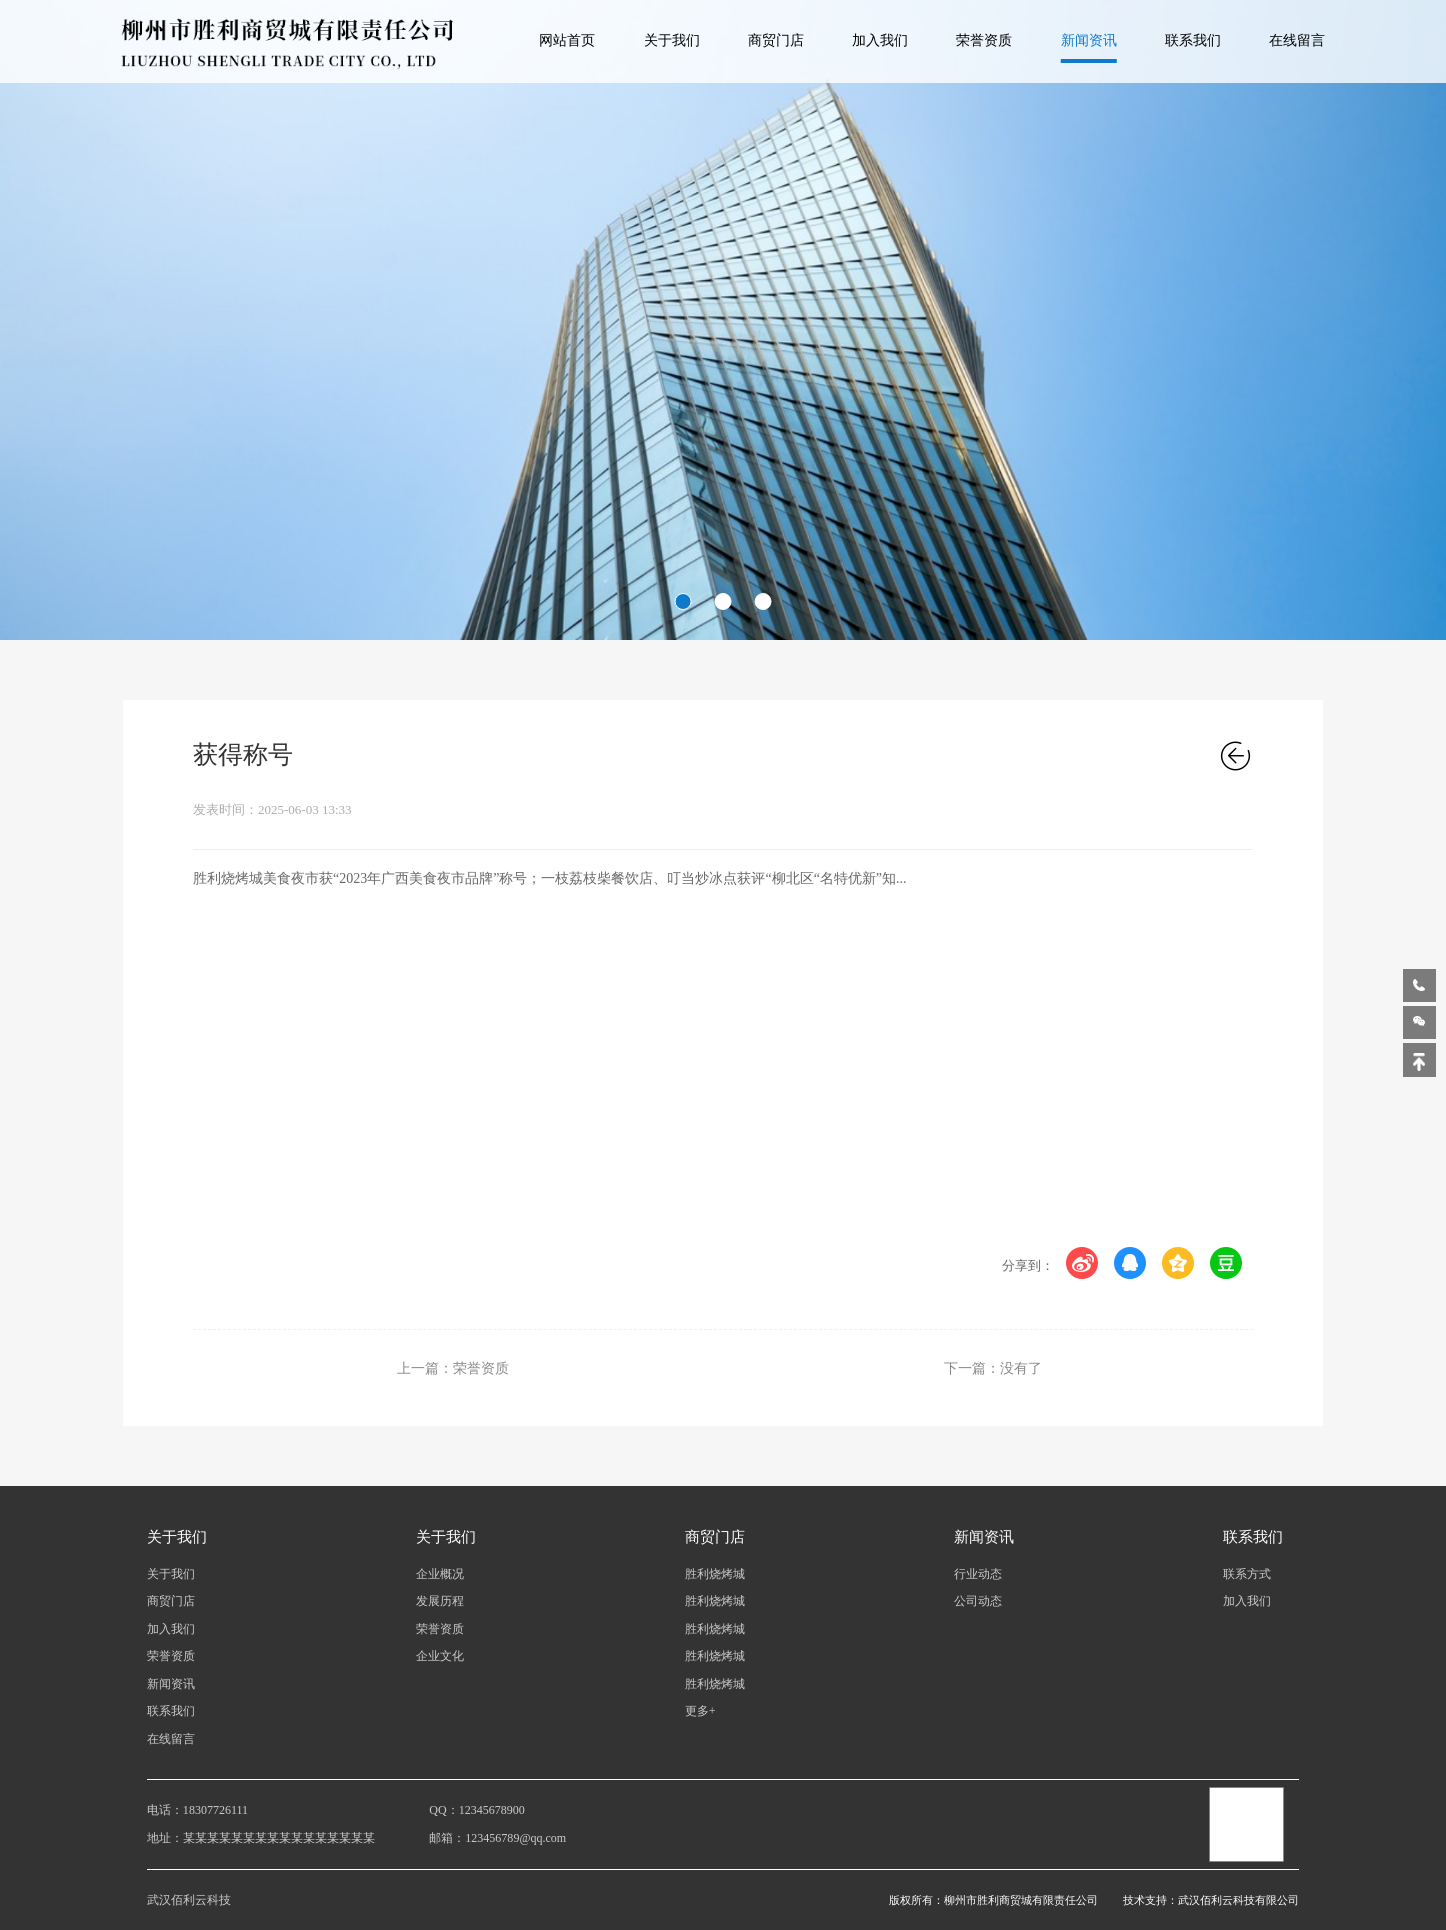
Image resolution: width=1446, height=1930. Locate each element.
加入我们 (880, 40)
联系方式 (1247, 1574)
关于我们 (672, 40)
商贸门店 (776, 40)
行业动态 (978, 1574)
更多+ (700, 1711)
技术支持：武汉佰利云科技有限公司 (1211, 1900)
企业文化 (440, 1656)
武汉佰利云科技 (189, 1900)
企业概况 (440, 1574)
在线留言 (1297, 40)
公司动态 (978, 1601)
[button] (683, 601)
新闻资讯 (1089, 40)
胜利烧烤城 (715, 1574)
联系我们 (1193, 40)
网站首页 (567, 40)
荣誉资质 (984, 40)
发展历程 (440, 1601)
